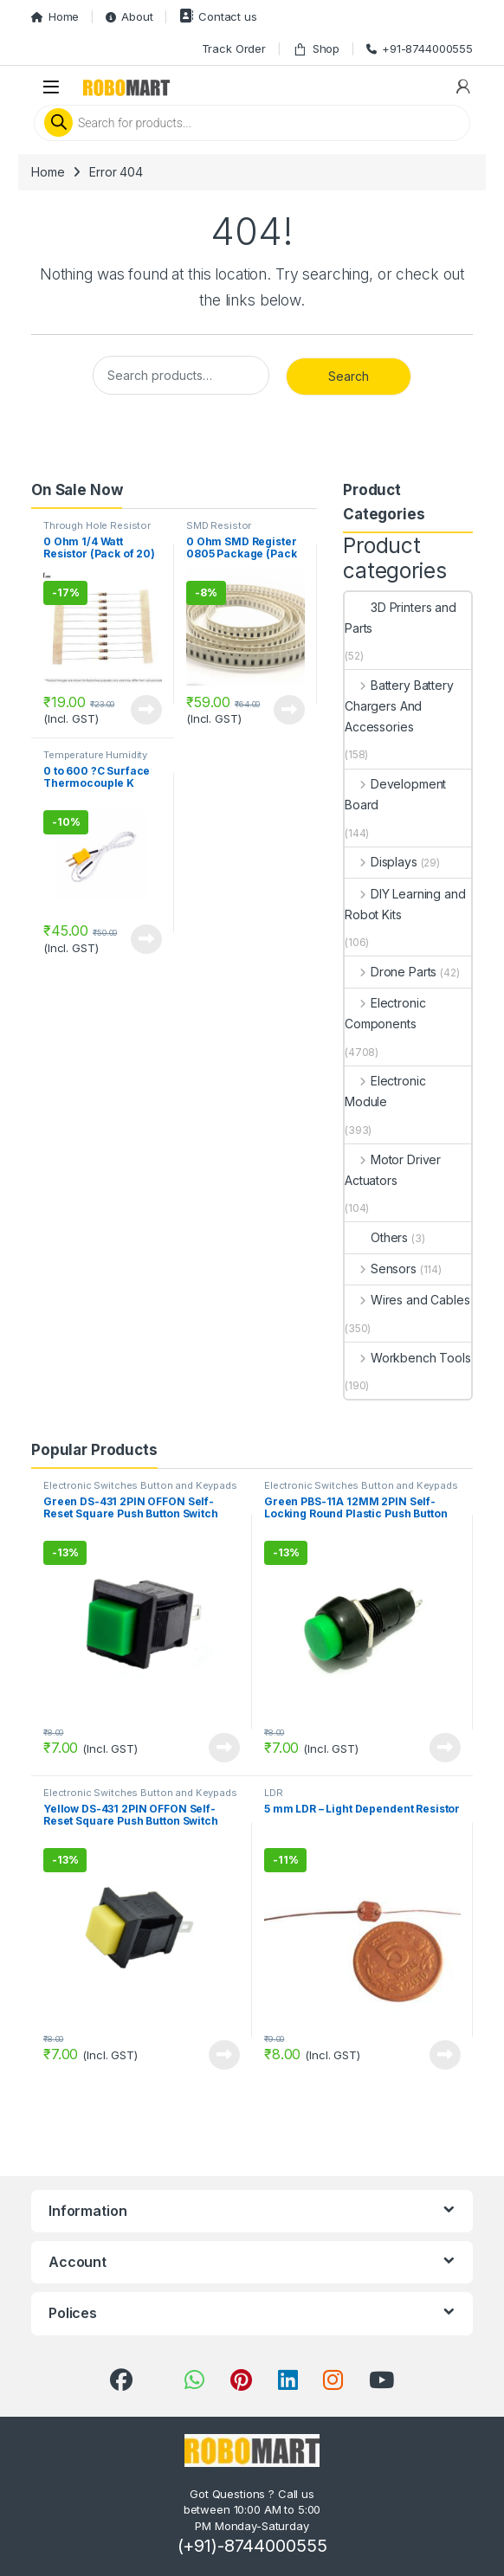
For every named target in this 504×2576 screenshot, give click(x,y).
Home (55, 16)
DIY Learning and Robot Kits (405, 904)
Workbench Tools (408, 1357)
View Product (146, 709)
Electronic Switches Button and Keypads (140, 1485)
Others (376, 1237)
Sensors (381, 1268)
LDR (273, 1793)
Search (348, 376)
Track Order (234, 48)
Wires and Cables (407, 1299)
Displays (381, 861)
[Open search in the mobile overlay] (252, 123)
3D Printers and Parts (400, 617)
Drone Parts (390, 971)
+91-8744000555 (419, 48)
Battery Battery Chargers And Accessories (399, 706)
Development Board (395, 794)
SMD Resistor (218, 525)
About (129, 16)
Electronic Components (385, 1013)
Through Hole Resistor (97, 525)
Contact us (217, 16)
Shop (316, 49)
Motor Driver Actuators (393, 1170)
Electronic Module (385, 1091)
